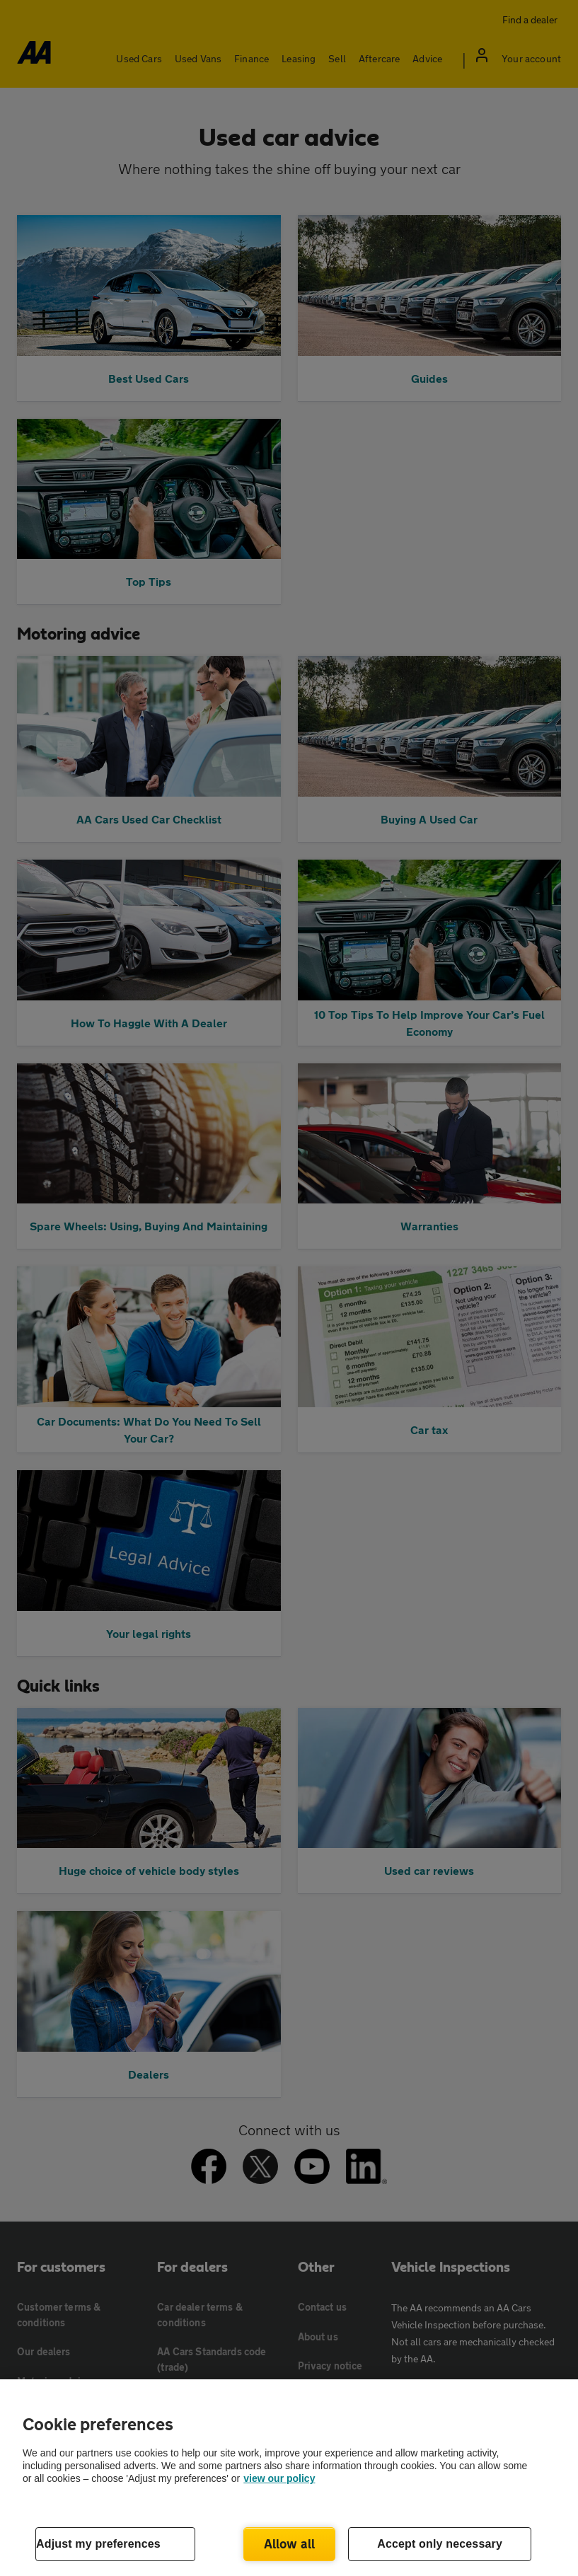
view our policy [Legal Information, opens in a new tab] (279, 2478)
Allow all (290, 2543)
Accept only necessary (439, 2544)
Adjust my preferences (98, 2544)
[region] (289, 2477)
